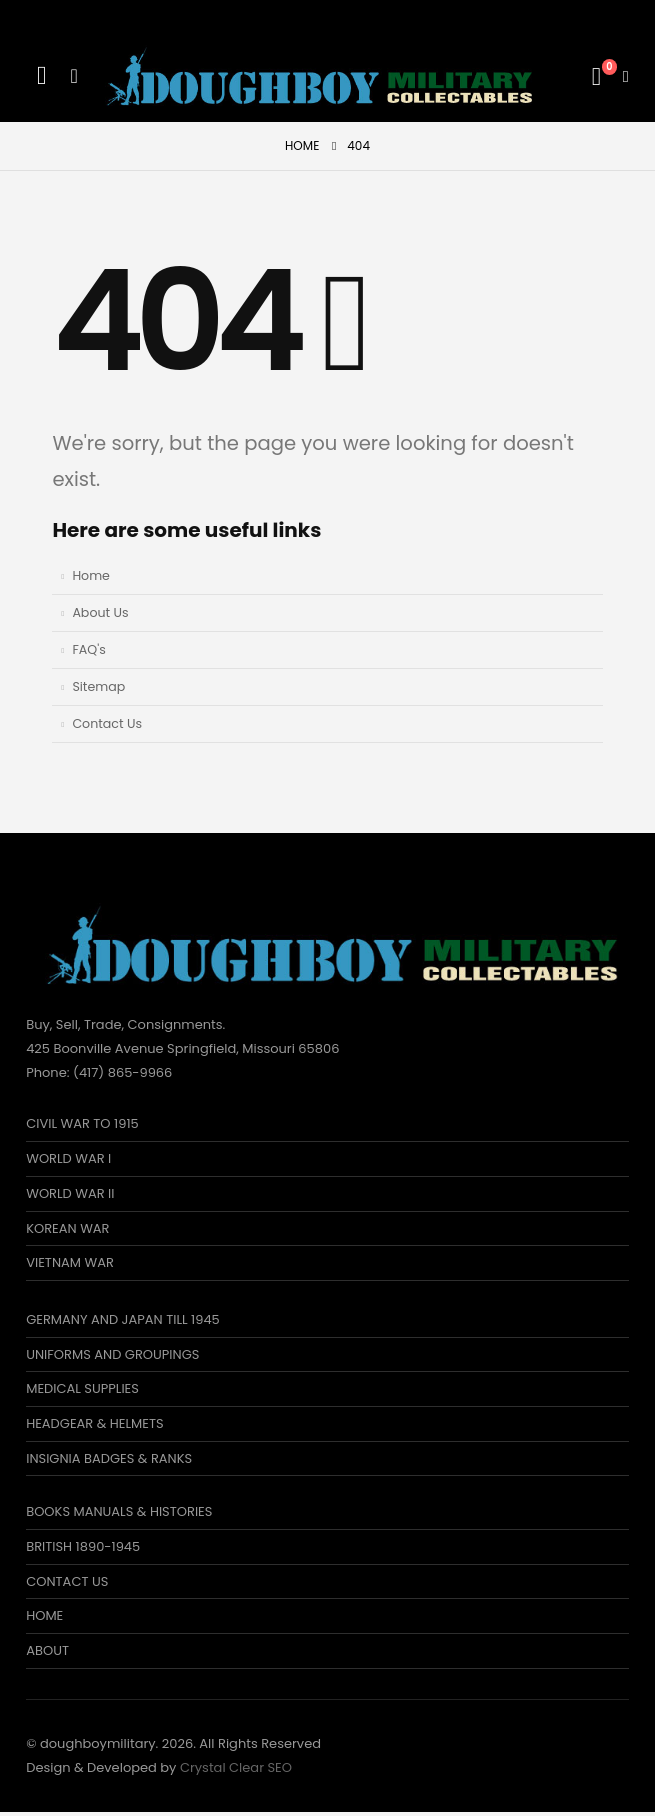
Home (91, 575)
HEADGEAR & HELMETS (94, 1425)
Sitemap (98, 686)
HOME (44, 1619)
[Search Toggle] (41, 76)
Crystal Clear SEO (236, 1771)
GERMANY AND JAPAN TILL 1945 (123, 1320)
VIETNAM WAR (70, 1263)
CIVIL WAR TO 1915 (82, 1123)
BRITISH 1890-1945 (83, 1549)
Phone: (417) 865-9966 (99, 1072)
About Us (100, 612)
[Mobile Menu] (73, 76)
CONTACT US (67, 1584)
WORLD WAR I (68, 1158)
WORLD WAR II (70, 1193)
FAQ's (88, 649)
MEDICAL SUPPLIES (82, 1390)
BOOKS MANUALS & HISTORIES (119, 1514)
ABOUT (47, 1654)
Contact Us (107, 723)
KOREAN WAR (67, 1228)
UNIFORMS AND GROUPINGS (112, 1355)
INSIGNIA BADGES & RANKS (109, 1460)
